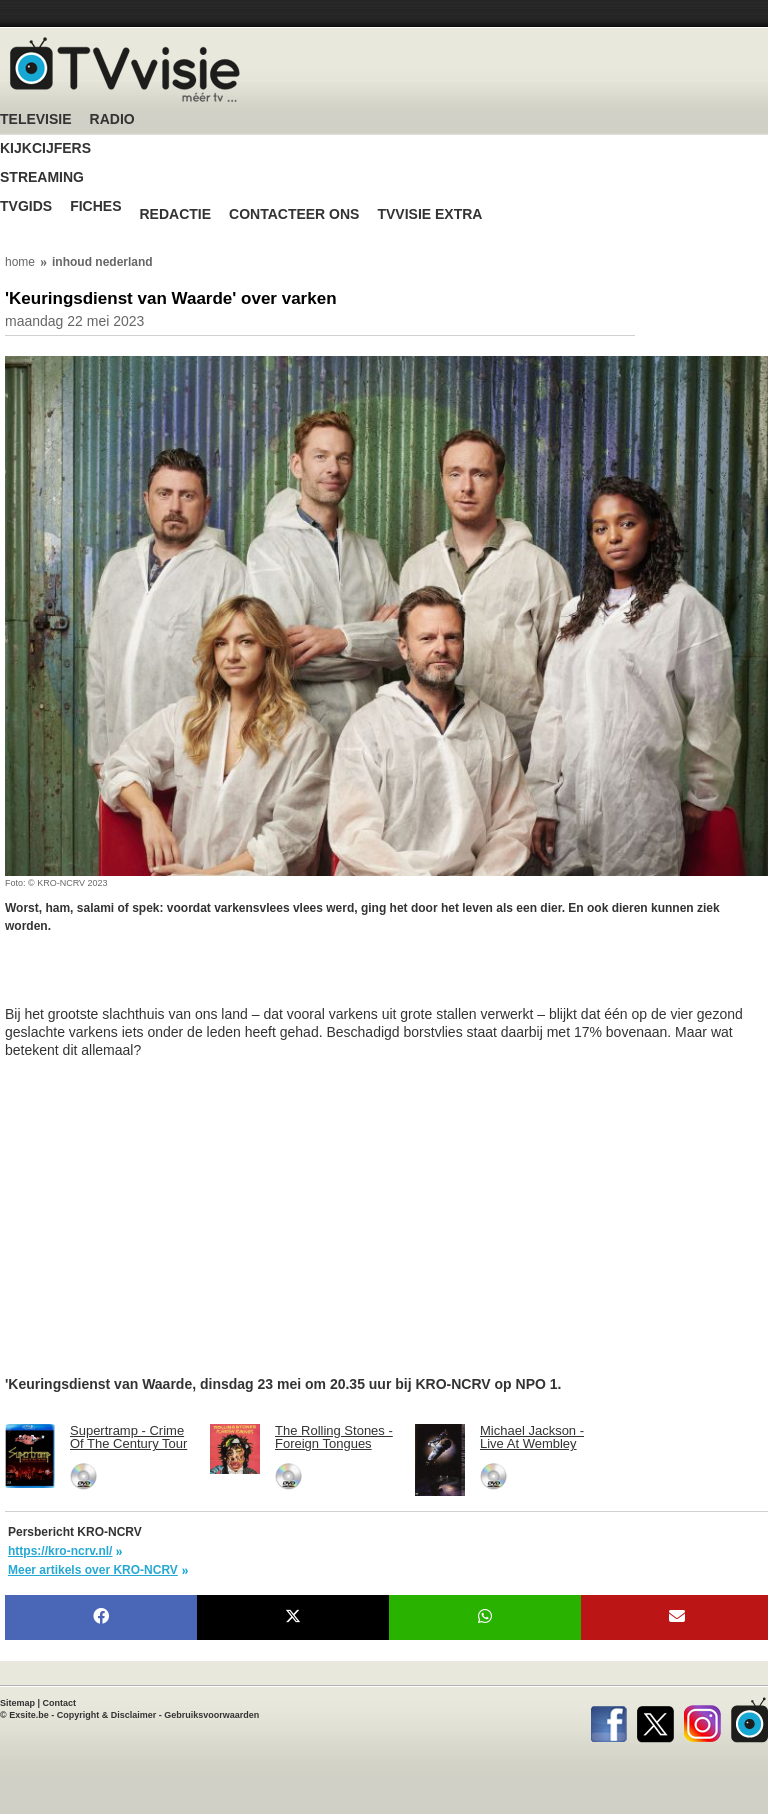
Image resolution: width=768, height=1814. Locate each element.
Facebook (608, 1720)
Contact (60, 1703)
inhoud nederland (102, 262)
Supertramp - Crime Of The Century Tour (128, 1437)
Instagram (702, 1720)
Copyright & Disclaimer (107, 1715)
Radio (112, 119)
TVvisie (749, 1720)
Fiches (95, 206)
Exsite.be (29, 1715)
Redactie (175, 214)
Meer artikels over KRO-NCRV (93, 1570)
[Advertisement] (165, 980)
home (20, 262)
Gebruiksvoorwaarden (211, 1715)
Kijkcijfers (45, 148)
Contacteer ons (294, 214)
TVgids (26, 206)
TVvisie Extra (429, 214)
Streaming (42, 177)
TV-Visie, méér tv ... (125, 69)
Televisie (36, 119)
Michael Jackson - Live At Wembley (532, 1437)
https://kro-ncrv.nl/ (60, 1551)
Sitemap (17, 1703)
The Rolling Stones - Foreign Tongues (334, 1437)
